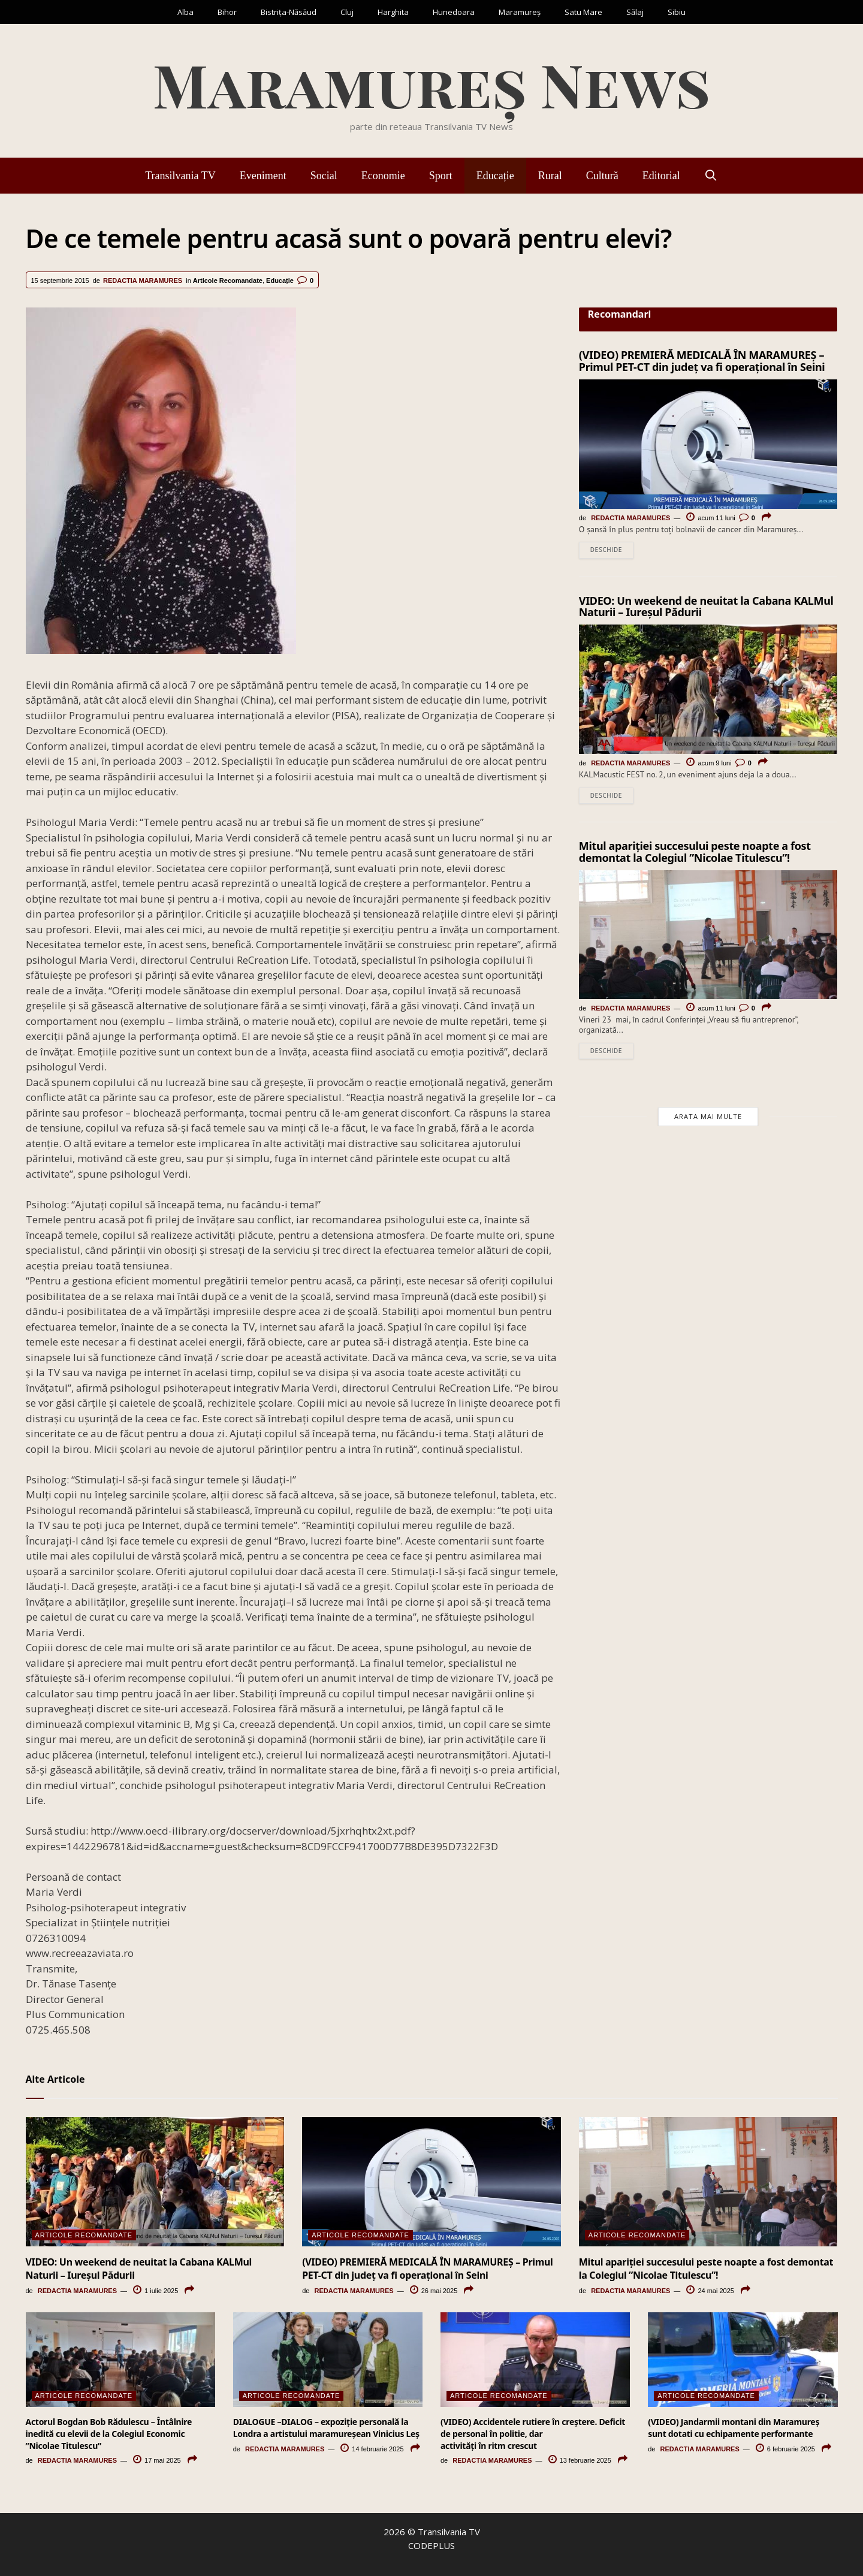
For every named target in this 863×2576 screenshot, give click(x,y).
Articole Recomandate (227, 280)
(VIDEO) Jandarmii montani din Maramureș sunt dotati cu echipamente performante (733, 2427)
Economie (383, 176)
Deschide (606, 551)
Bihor (227, 12)
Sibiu (677, 12)
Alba (185, 12)
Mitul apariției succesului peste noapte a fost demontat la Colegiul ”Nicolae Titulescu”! (695, 854)
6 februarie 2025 (785, 2449)
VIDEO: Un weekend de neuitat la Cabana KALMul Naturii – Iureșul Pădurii (706, 608)
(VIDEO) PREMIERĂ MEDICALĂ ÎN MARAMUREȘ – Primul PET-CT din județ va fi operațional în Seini (702, 361)
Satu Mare (583, 12)
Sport (440, 176)
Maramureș (520, 12)
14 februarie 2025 (371, 2449)
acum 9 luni (708, 764)
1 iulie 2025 (155, 2290)
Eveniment (263, 176)
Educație (495, 176)
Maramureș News (431, 83)
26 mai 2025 (434, 2290)
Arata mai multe (708, 1119)
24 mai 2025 (710, 2290)
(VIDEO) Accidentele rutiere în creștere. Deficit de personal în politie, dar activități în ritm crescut (532, 2433)
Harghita (393, 12)
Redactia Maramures (142, 280)
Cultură (602, 176)
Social (323, 176)
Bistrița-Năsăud (288, 12)
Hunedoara (454, 12)
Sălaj (635, 12)
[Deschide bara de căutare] (711, 176)
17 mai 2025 (157, 2460)
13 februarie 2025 (579, 2460)
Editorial (661, 176)
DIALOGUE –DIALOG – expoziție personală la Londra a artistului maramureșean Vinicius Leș (326, 2427)
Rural (550, 176)
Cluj (347, 12)
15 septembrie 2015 (60, 280)
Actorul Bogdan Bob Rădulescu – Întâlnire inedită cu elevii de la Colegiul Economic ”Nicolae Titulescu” (109, 2433)
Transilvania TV (180, 176)
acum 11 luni (710, 517)
